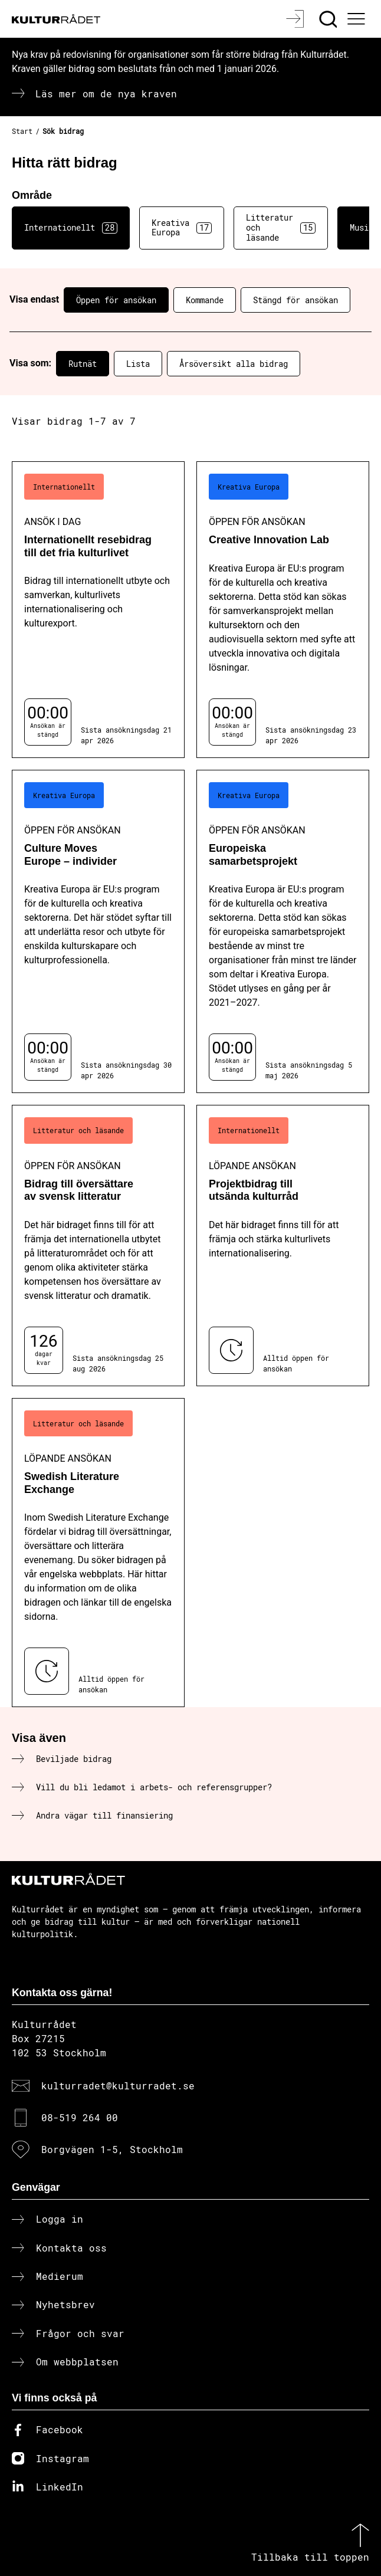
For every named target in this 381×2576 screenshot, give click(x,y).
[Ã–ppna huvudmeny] (357, 19)
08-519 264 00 (79, 2117)
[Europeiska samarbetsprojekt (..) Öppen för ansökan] (282, 932)
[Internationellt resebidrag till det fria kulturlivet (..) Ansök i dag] (98, 609)
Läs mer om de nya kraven (106, 93)
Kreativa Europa (182, 227)
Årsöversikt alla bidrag (233, 363)
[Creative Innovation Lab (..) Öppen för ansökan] (282, 609)
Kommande (205, 300)
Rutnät (82, 363)
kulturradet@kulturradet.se (118, 2085)
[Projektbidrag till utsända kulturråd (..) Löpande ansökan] (282, 1245)
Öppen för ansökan (116, 300)
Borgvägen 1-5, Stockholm (112, 2149)
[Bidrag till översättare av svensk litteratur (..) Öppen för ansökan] (98, 1245)
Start (22, 131)
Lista (138, 363)
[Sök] (329, 18)
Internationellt (70, 228)
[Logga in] (296, 18)
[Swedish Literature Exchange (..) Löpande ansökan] (98, 1553)
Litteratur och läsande (281, 227)
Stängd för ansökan (295, 300)
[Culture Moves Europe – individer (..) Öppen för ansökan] (98, 932)
